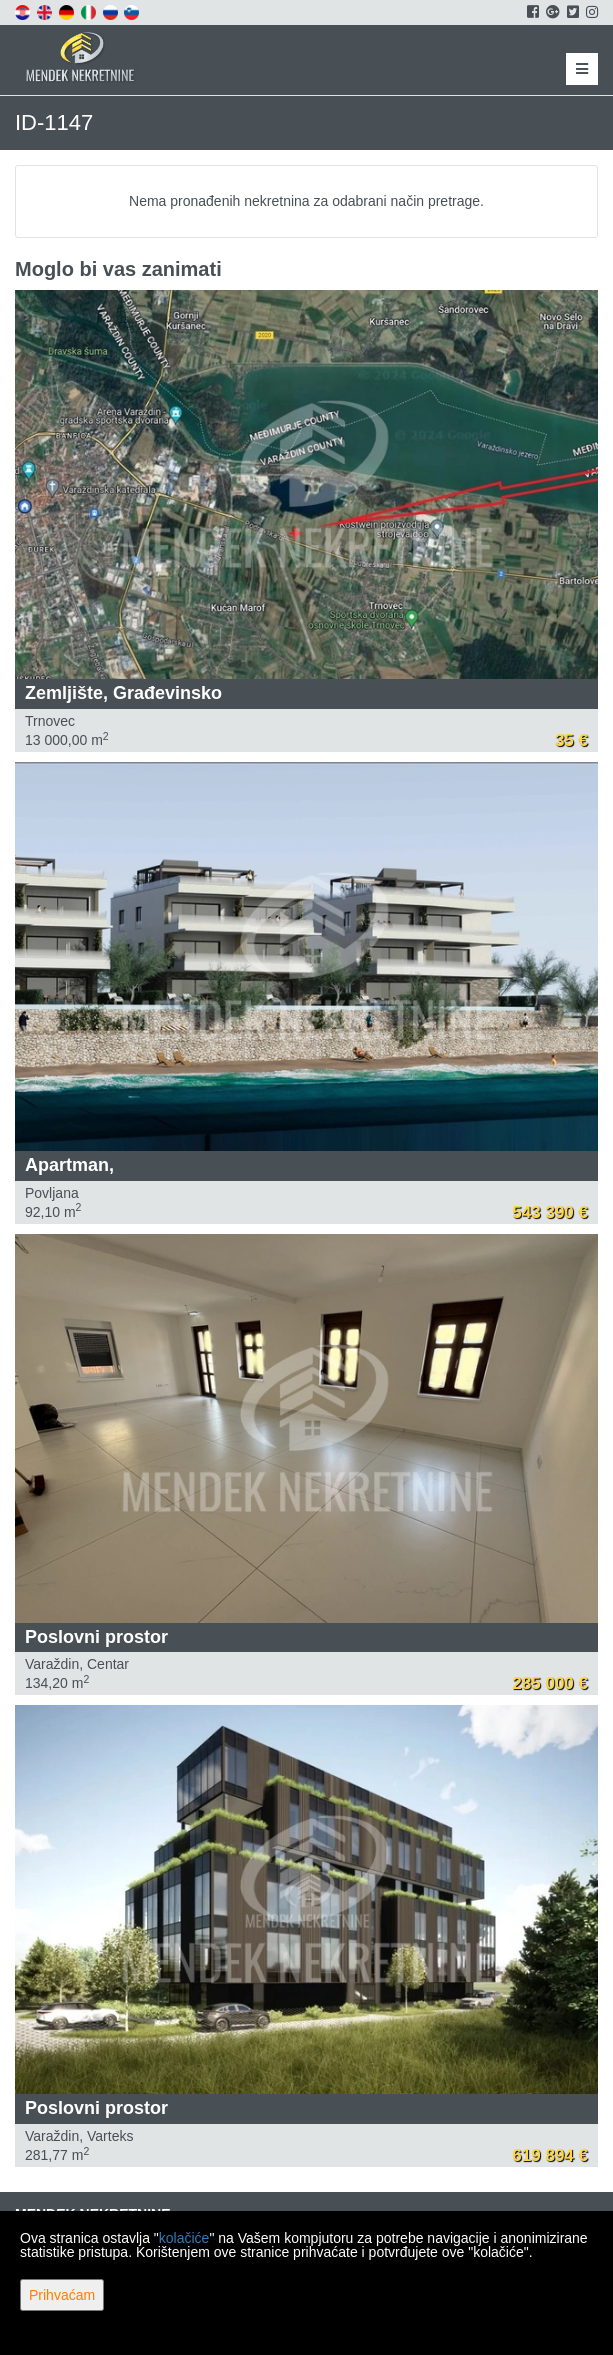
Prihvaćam (62, 2295)
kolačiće (184, 2238)
